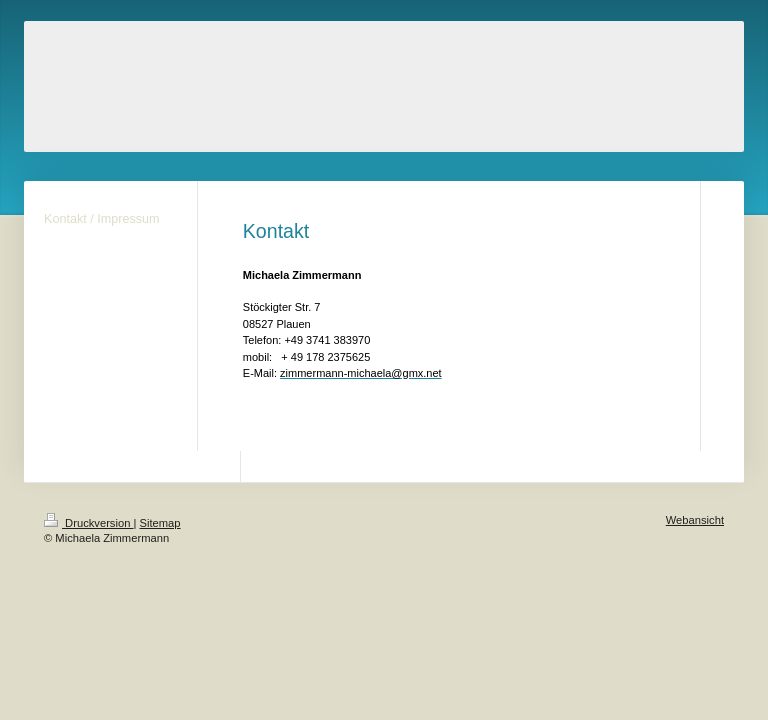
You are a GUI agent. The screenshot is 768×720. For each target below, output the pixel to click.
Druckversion (89, 523)
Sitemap (160, 523)
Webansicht (695, 520)
